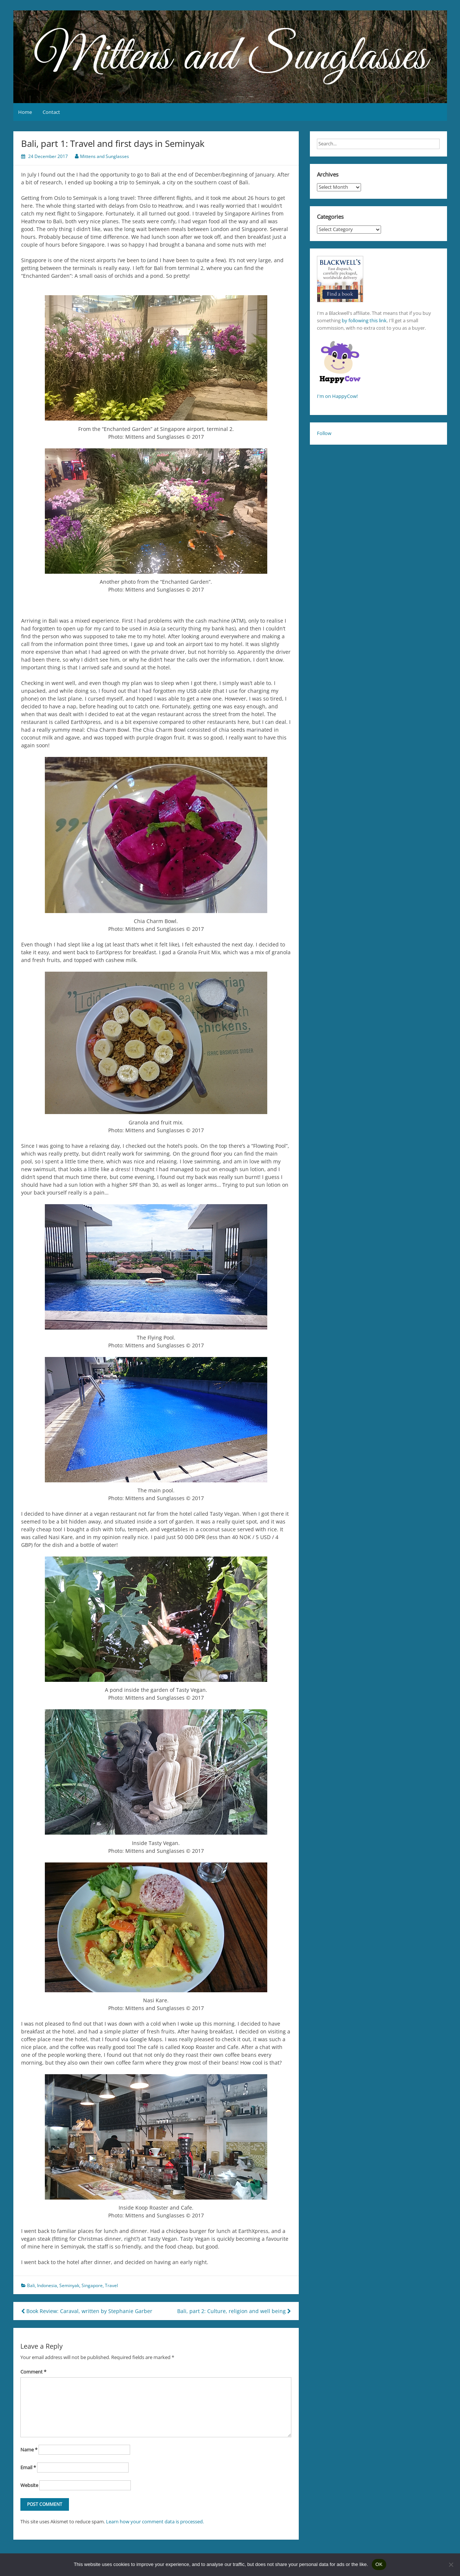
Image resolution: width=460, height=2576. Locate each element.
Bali (31, 2285)
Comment (33, 2371)
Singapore (92, 2285)
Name (28, 2449)
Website (29, 2485)
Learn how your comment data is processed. (155, 2521)
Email (28, 2467)
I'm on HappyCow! (337, 396)
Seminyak (69, 2285)
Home (25, 112)
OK (379, 2564)
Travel (111, 2285)
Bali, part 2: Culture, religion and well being (234, 2311)
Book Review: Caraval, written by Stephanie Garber (86, 2311)
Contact (51, 112)
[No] (450, 2564)
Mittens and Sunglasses (104, 156)
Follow (324, 433)
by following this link (364, 320)
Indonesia (47, 2285)
